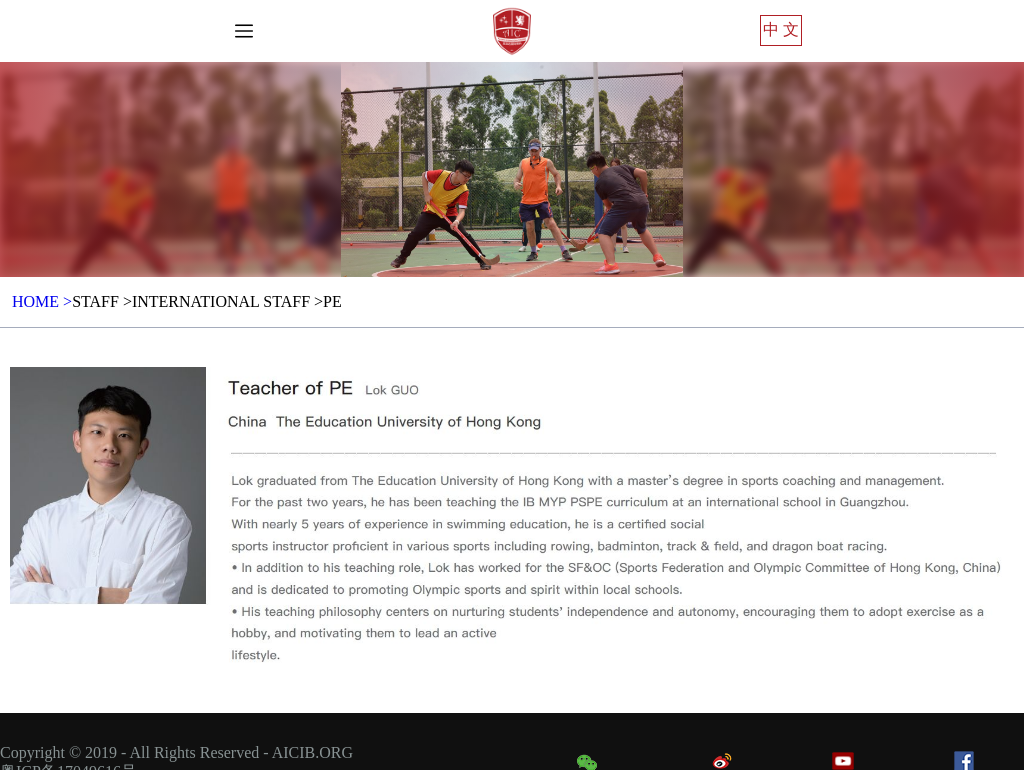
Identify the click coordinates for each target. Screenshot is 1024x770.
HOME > (42, 301)
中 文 (781, 29)
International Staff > (227, 301)
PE (332, 301)
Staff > (102, 301)
